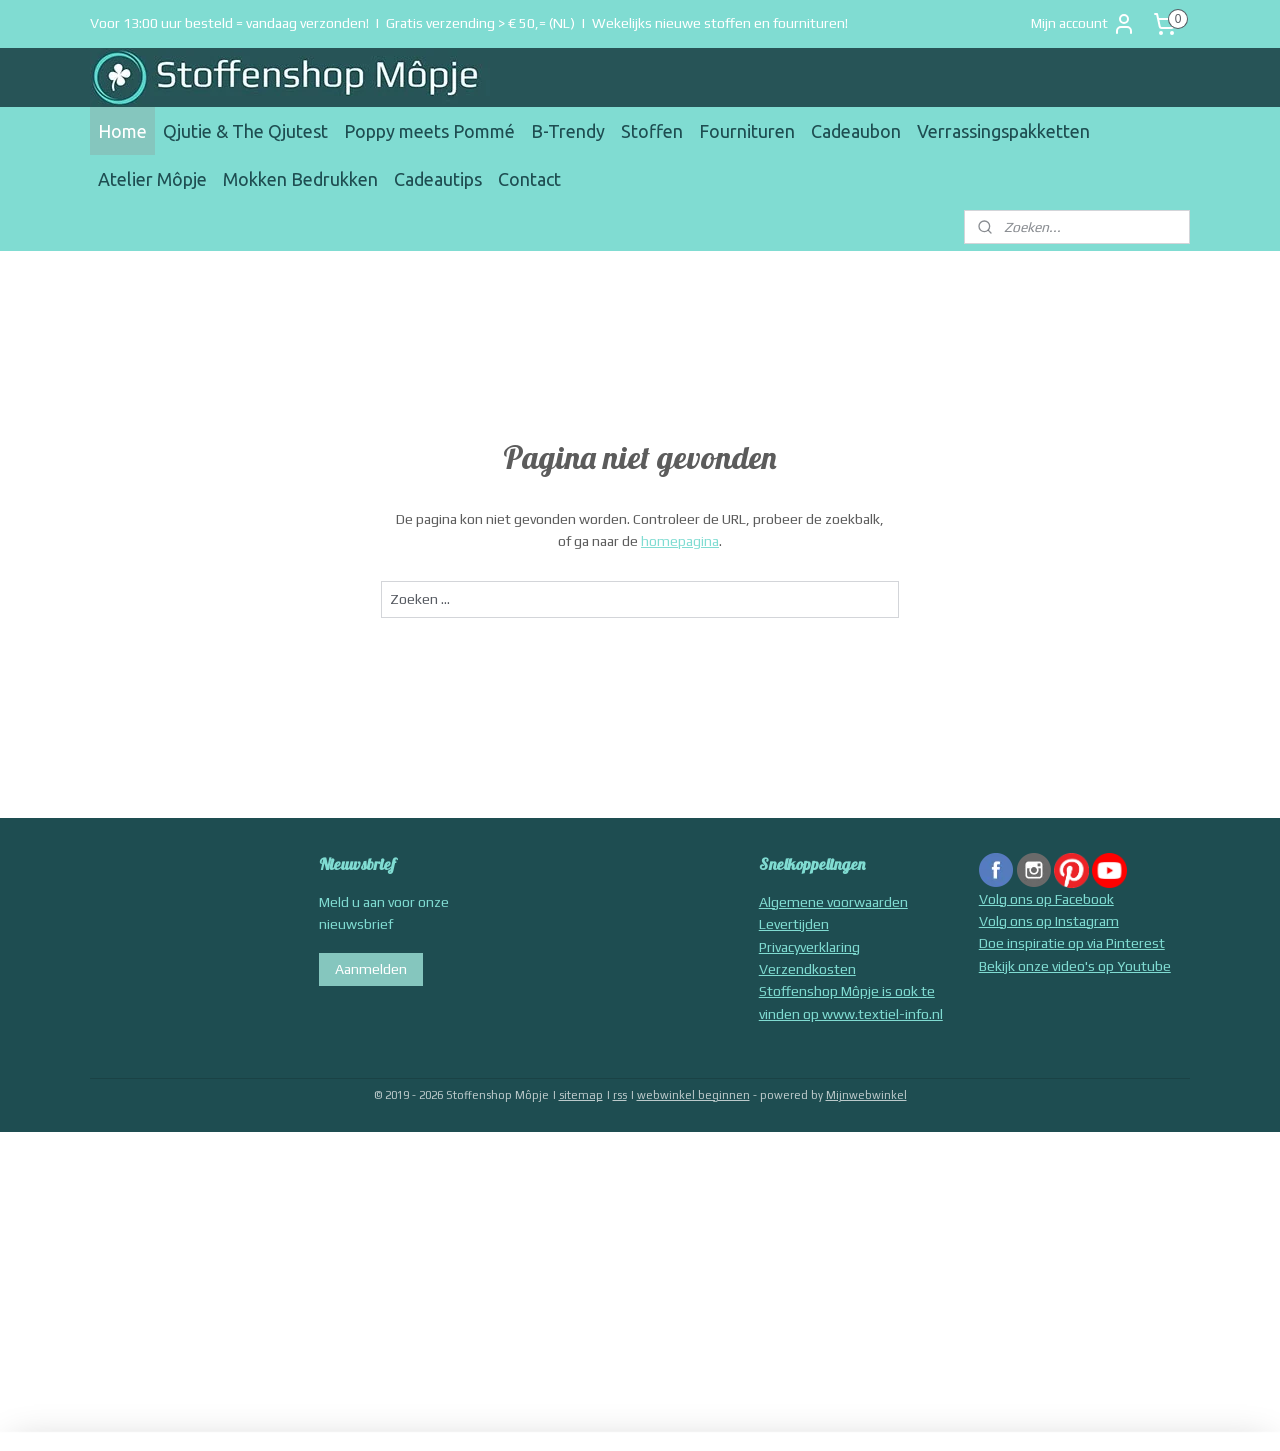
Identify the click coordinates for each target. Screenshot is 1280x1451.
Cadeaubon (856, 131)
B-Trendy (568, 131)
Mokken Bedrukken (300, 179)
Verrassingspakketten (1003, 131)
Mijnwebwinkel (866, 1095)
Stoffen (652, 131)
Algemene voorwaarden (833, 902)
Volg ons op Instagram (1049, 921)
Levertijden (794, 924)
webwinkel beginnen (693, 1095)
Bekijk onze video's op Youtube (1075, 966)
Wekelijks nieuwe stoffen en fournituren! (720, 23)
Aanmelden (371, 969)
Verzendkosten (807, 969)
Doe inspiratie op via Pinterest (1072, 943)
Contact (529, 179)
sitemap (581, 1095)
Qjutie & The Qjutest (245, 131)
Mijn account (1083, 24)
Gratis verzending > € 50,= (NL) (480, 23)
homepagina (680, 541)
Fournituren (747, 131)
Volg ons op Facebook (1046, 899)
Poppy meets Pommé (429, 131)
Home (122, 131)
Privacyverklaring (809, 947)
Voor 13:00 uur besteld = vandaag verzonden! (229, 23)
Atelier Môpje (152, 179)
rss (620, 1095)
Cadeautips (438, 179)
